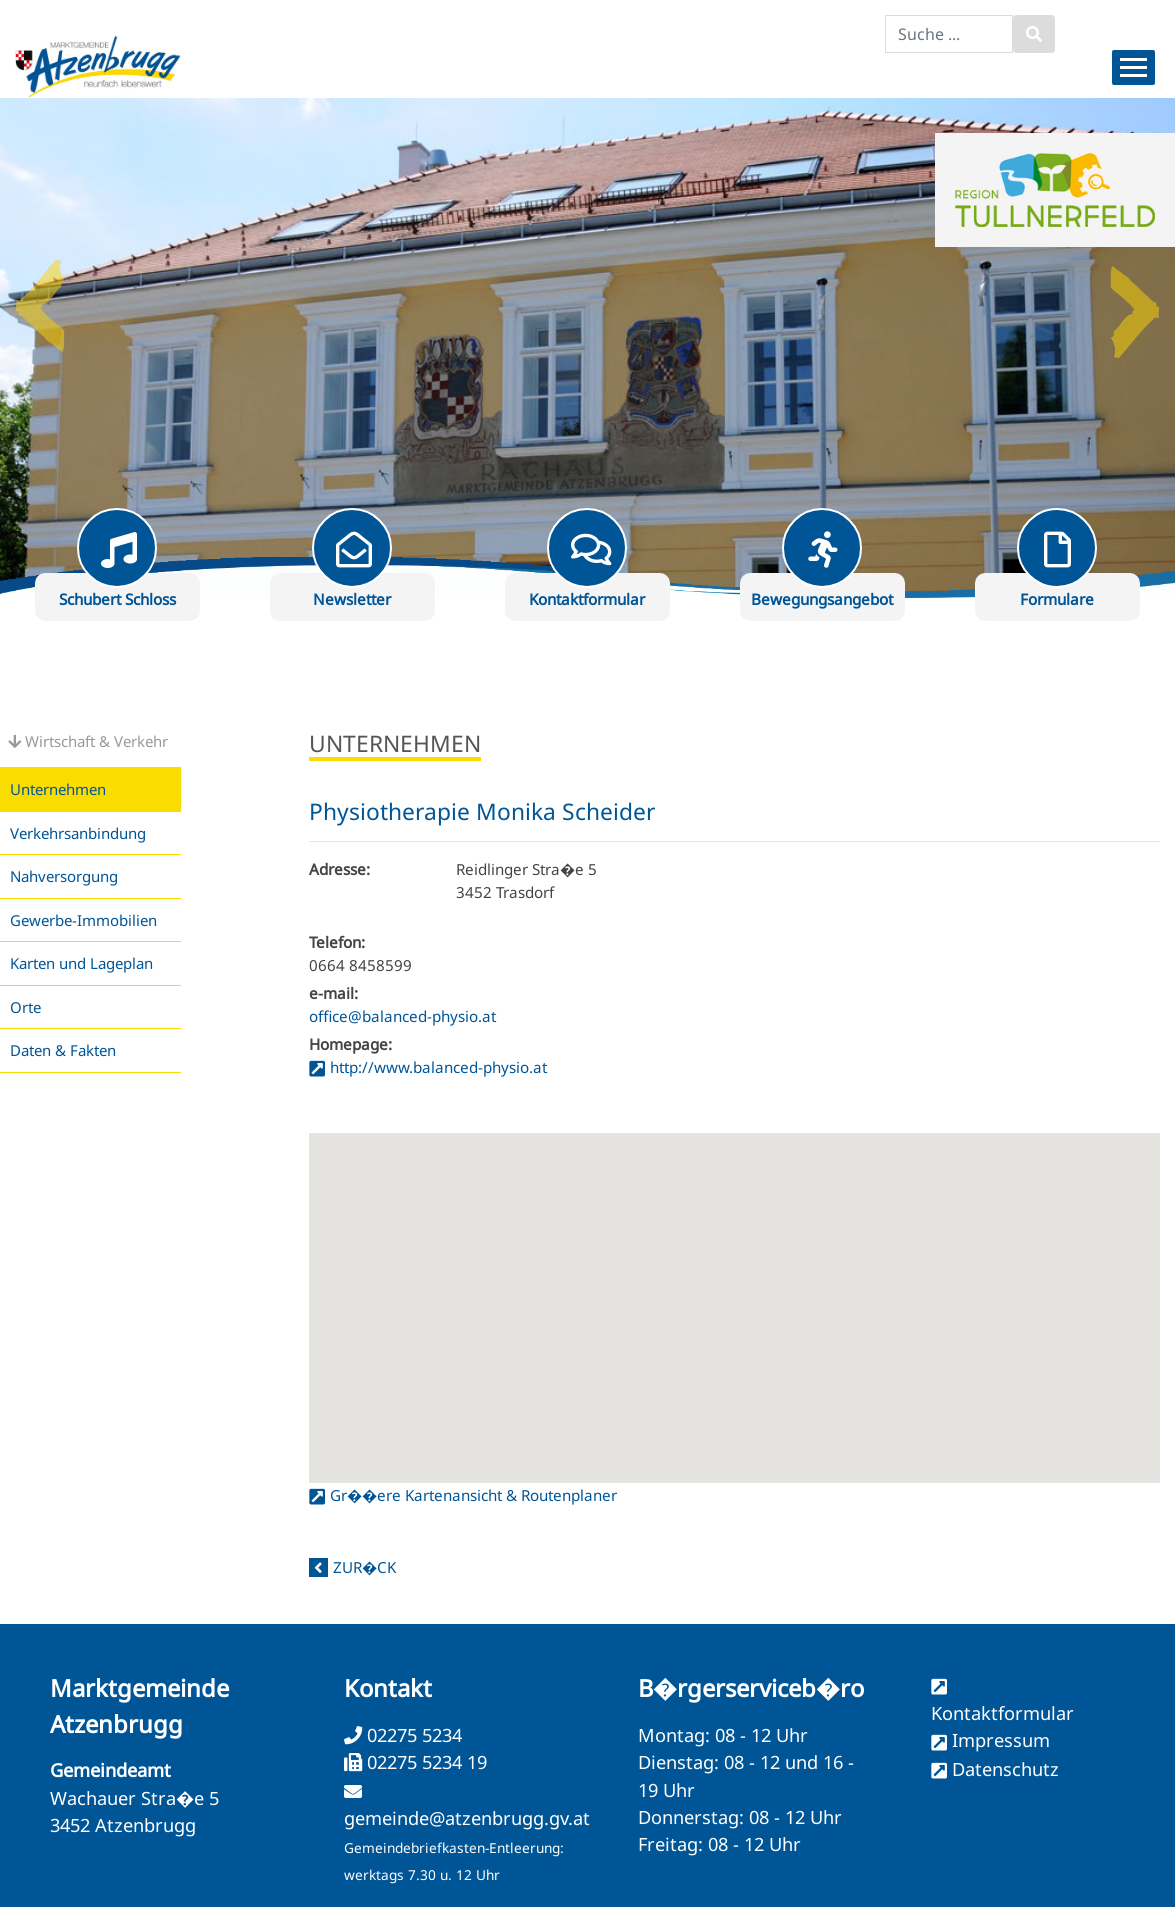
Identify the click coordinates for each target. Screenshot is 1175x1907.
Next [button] (1135, 298)
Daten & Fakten (63, 1050)
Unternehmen (58, 789)
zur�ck (364, 1567)
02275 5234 (412, 1735)
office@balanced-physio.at (402, 1016)
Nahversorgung (64, 876)
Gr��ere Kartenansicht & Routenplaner (473, 1495)
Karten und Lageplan (81, 963)
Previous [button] (40, 298)
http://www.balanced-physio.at (438, 1067)
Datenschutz (1005, 1769)
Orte (25, 1007)
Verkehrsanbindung (78, 833)
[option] (587, 348)
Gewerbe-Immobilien (83, 920)
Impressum (1001, 1740)
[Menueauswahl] (1133, 67)
